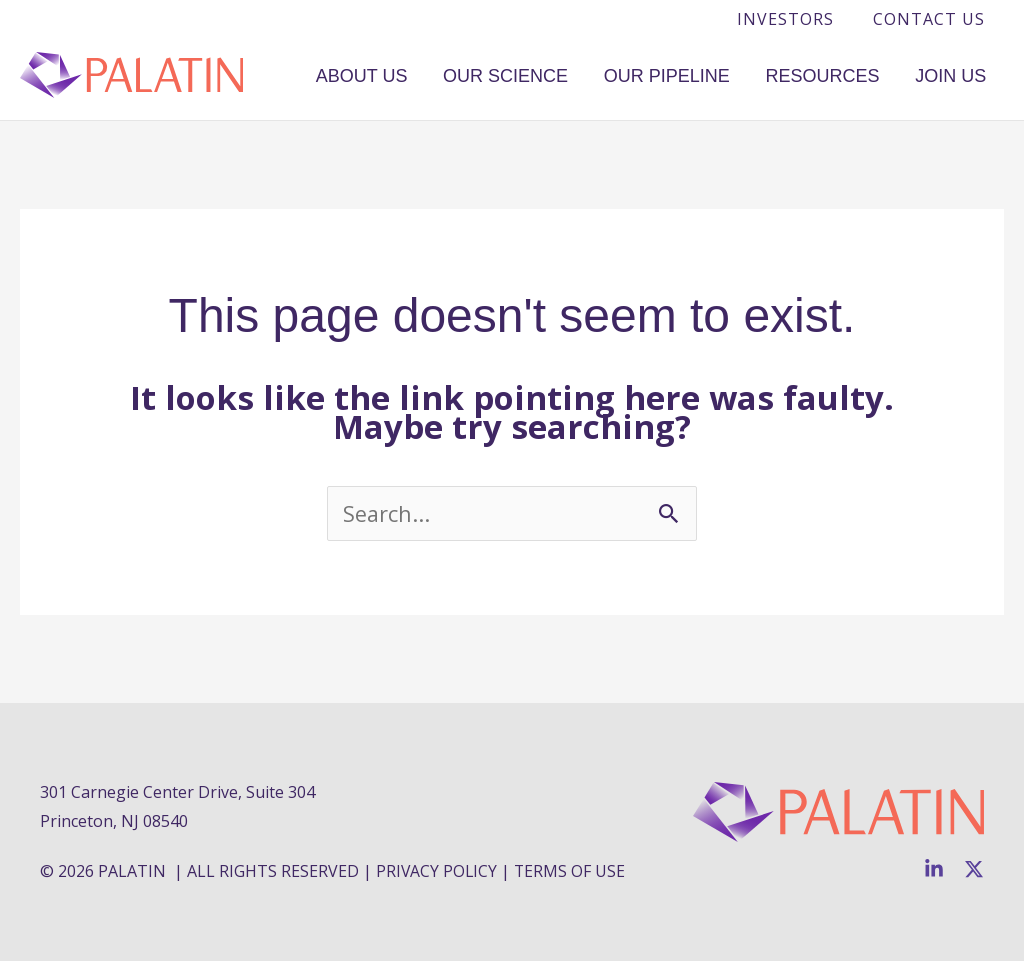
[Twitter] (974, 869)
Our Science (581, 74)
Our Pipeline (721, 74)
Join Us (961, 74)
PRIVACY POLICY (437, 871)
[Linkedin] (934, 869)
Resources (855, 74)
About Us (459, 74)
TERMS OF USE (572, 871)
